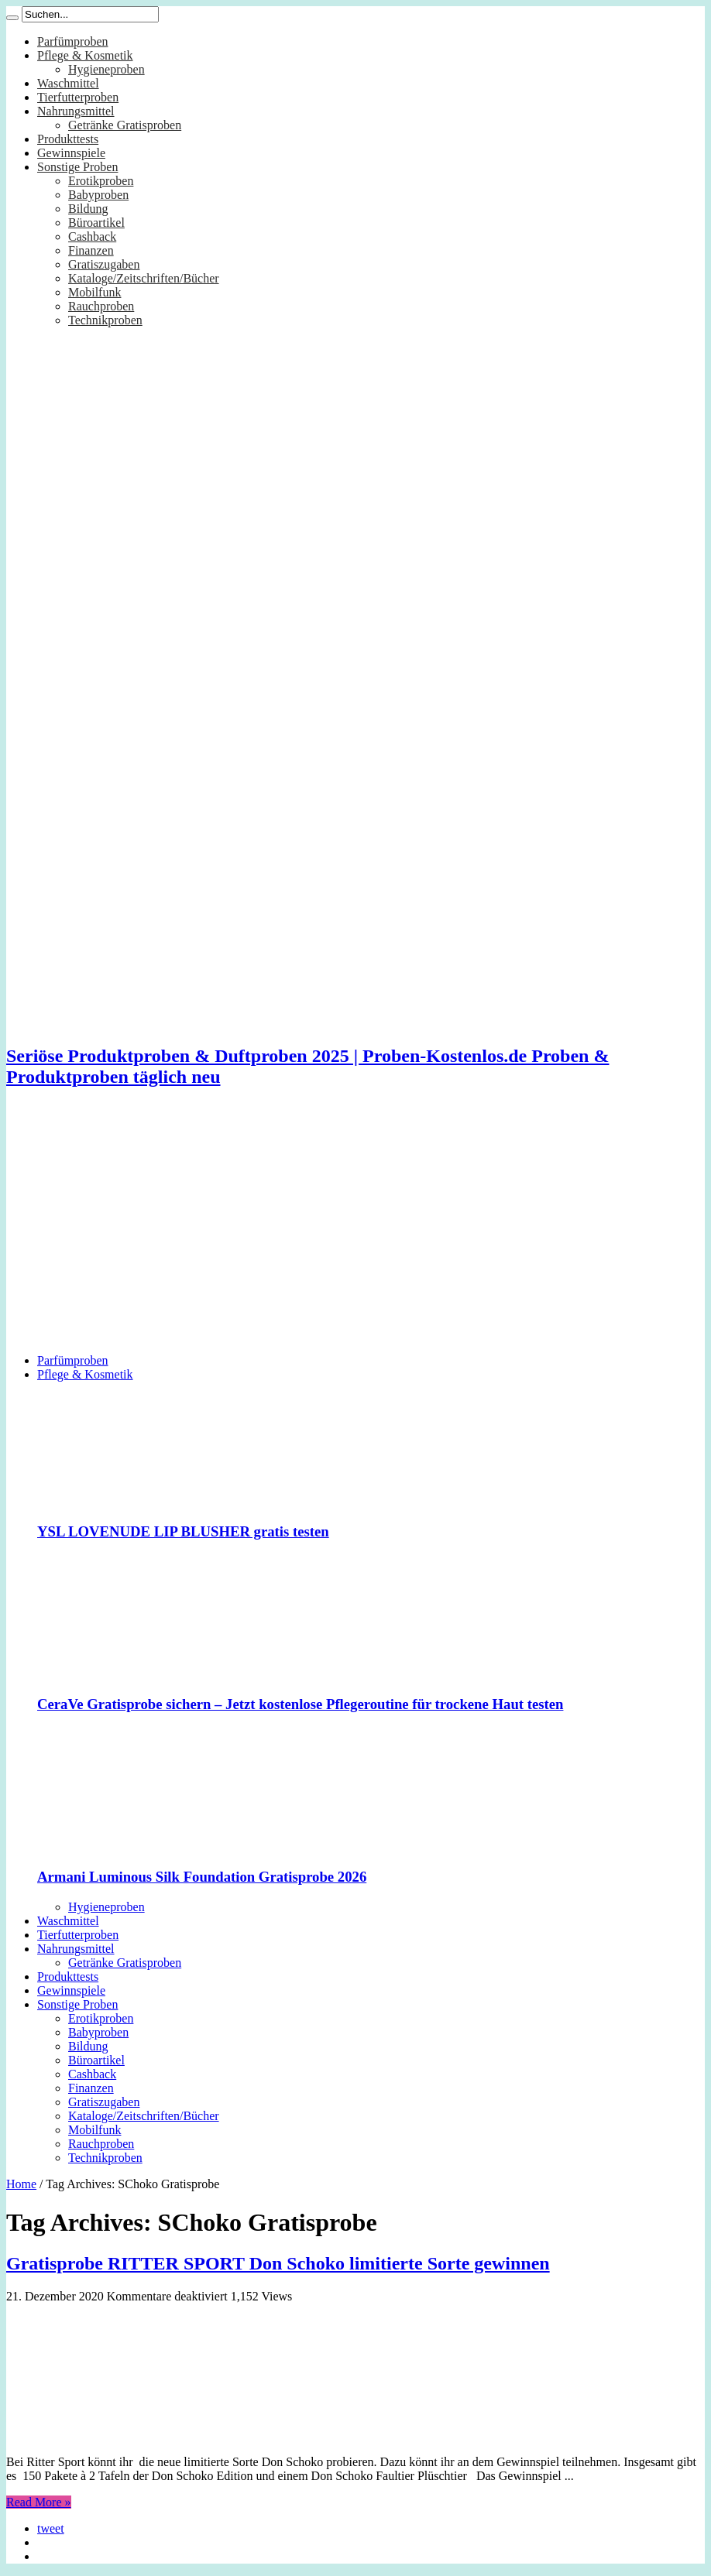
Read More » (38, 2502)
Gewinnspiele (71, 152)
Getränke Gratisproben (124, 125)
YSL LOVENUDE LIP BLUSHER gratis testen (183, 1531)
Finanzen (91, 250)
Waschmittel (68, 83)
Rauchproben (101, 306)
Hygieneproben (106, 69)
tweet (50, 2528)
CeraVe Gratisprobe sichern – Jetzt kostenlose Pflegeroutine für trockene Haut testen (300, 1704)
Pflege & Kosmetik (85, 55)
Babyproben (98, 194)
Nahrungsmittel (76, 111)
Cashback (92, 236)
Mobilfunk (94, 292)
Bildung (88, 208)
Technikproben (105, 320)
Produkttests (67, 139)
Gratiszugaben (103, 264)
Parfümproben (72, 41)
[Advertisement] (355, 1233)
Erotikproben (100, 180)
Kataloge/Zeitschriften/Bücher (143, 278)
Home (21, 2184)
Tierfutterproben (77, 97)
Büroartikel (96, 222)
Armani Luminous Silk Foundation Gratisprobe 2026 (201, 1877)
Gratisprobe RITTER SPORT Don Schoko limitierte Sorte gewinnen (278, 2263)
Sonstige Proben (77, 166)
